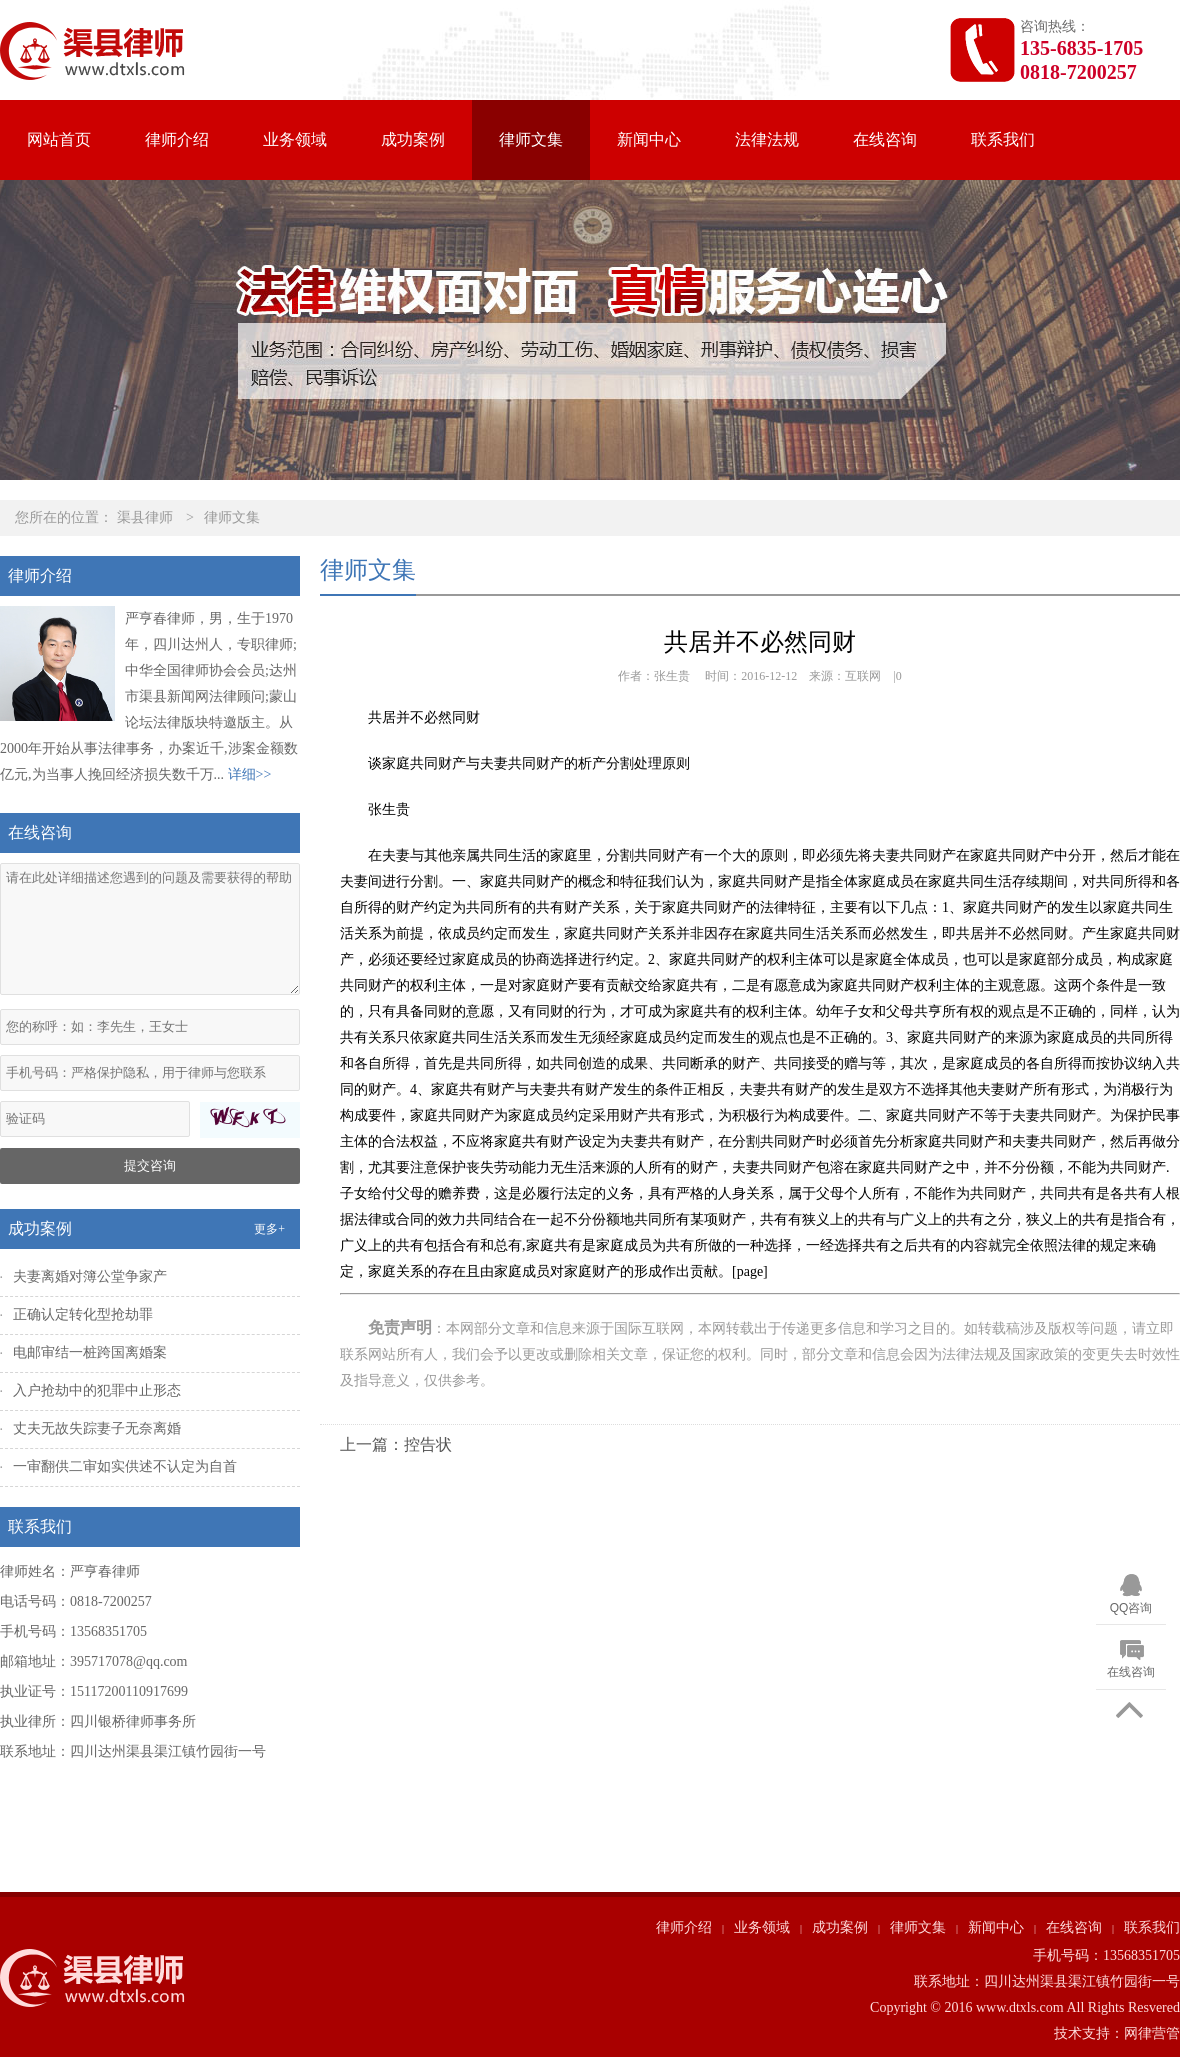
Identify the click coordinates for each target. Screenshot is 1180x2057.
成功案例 (413, 139)
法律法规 (767, 139)
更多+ (269, 1229)
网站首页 (59, 139)
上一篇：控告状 (396, 1444)
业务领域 (295, 139)
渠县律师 (145, 517)
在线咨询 (885, 139)
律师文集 (531, 139)
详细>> (250, 774)
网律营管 (1152, 2033)
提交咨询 (150, 1165)
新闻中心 (649, 139)
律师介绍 (177, 139)
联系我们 (1003, 139)
